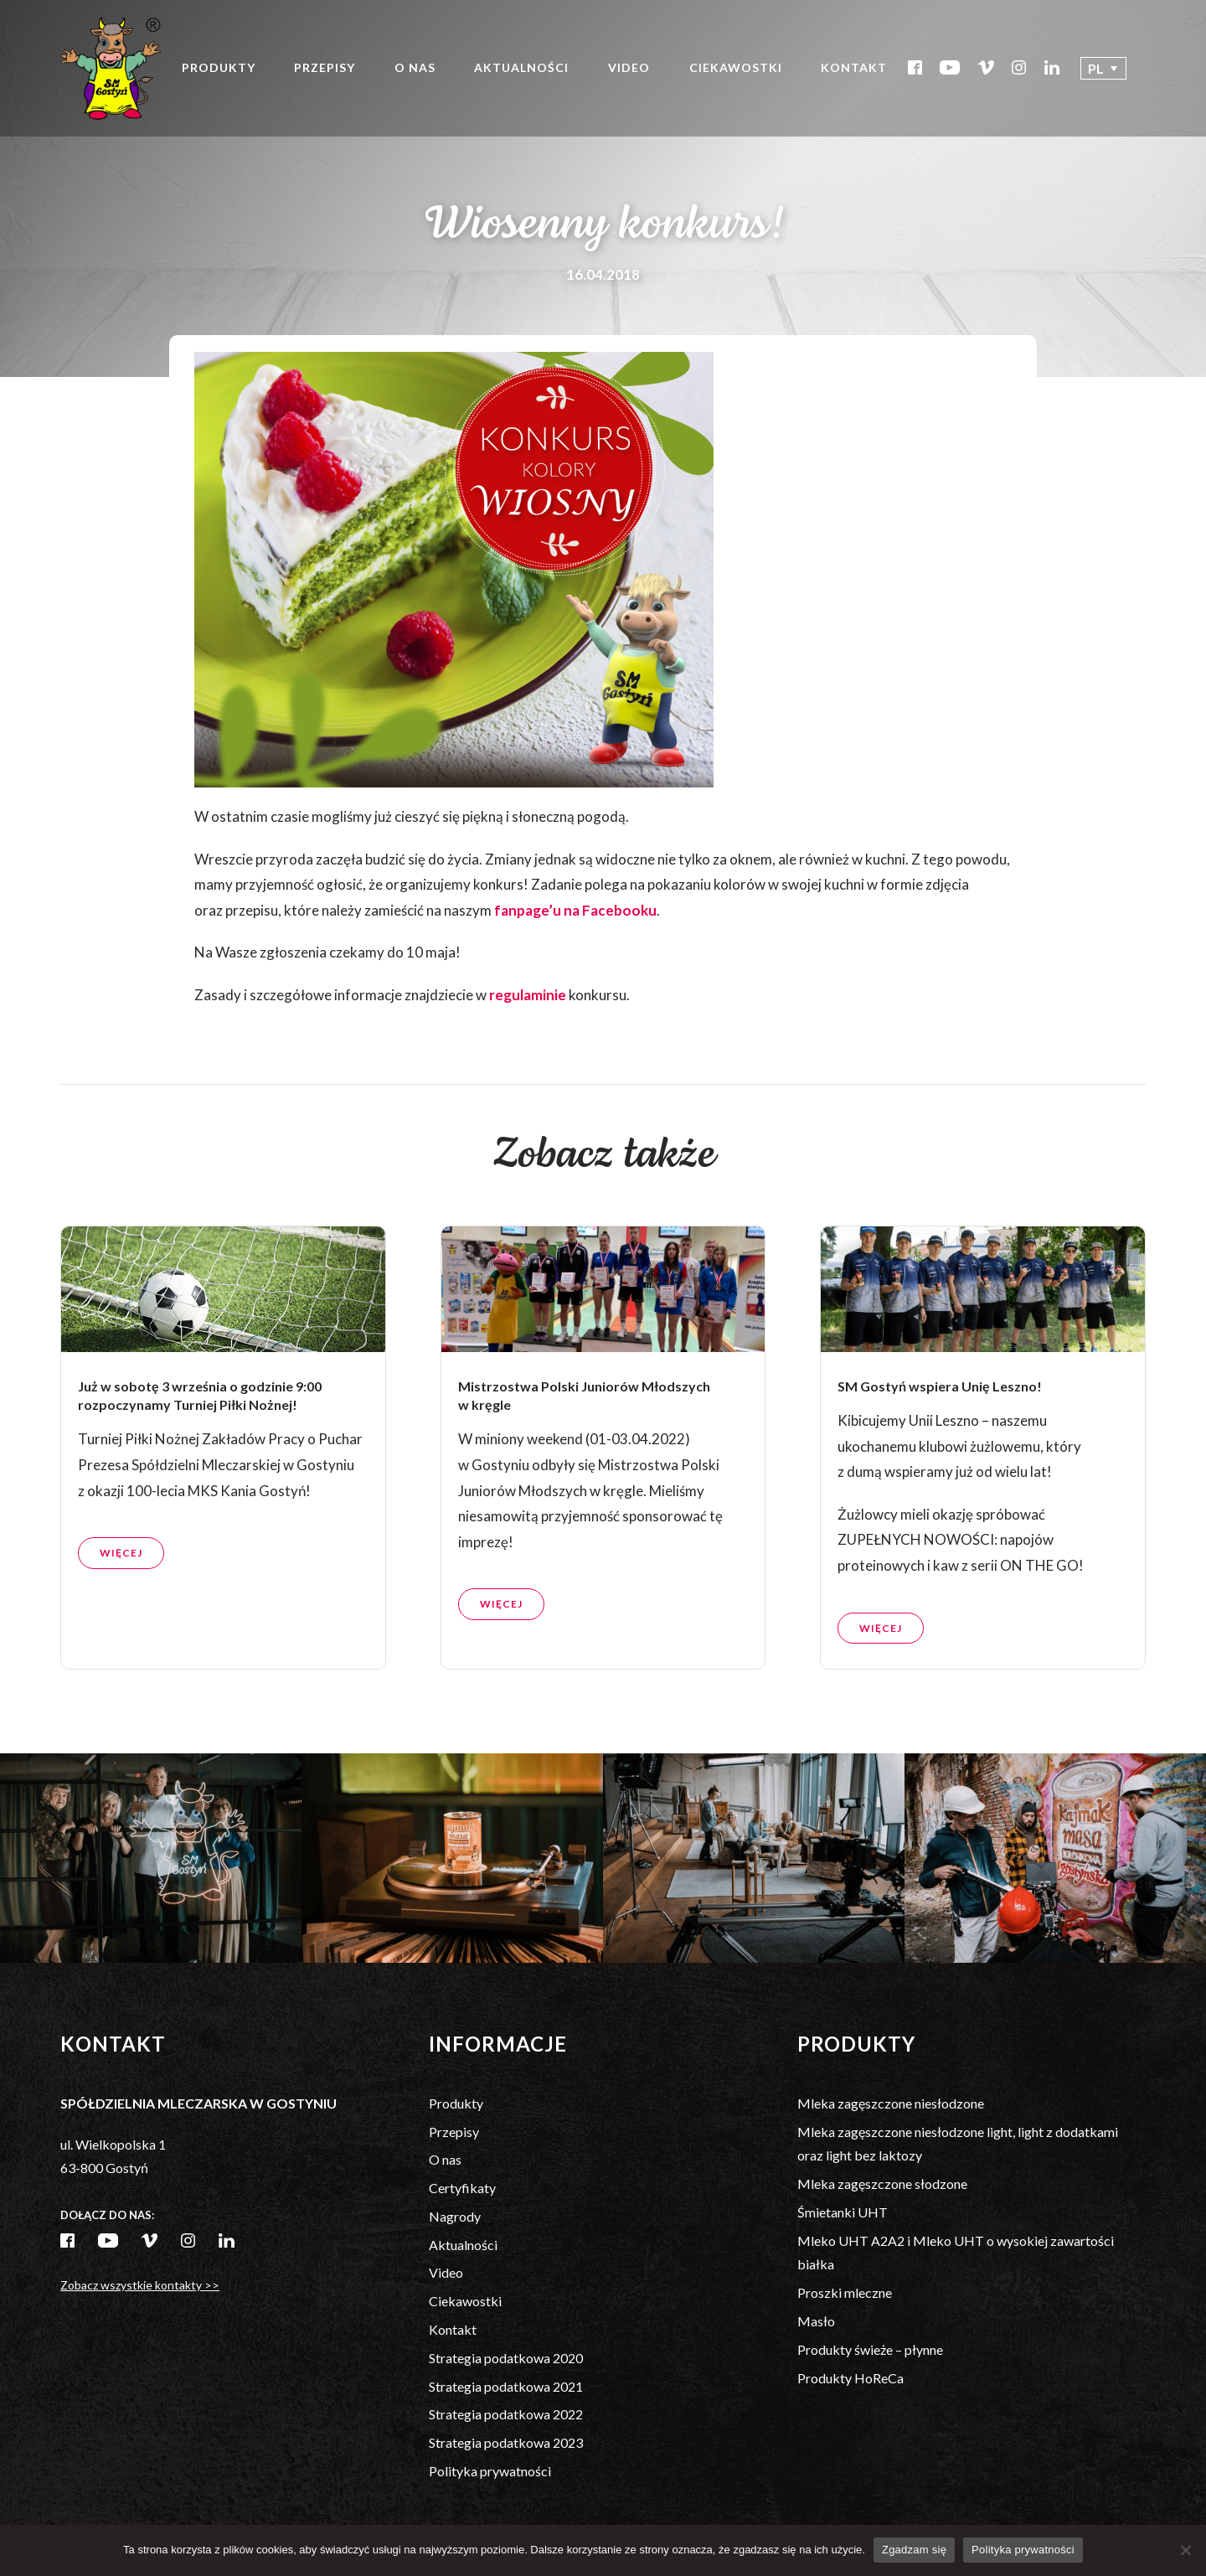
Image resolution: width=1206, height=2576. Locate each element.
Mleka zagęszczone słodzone (882, 2183)
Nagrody (455, 2216)
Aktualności (521, 67)
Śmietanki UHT (842, 2212)
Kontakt (854, 67)
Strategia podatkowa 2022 (506, 2414)
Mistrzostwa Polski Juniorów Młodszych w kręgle (584, 1476)
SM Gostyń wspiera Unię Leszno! (941, 1467)
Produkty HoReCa (850, 2378)
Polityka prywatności (490, 2471)
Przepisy (324, 67)
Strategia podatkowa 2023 (506, 2442)
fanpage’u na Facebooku (575, 910)
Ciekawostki (735, 67)
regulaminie (527, 995)
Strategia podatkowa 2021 (506, 2386)
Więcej (121, 1635)
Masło (816, 2321)
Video (629, 67)
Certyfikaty (462, 2188)
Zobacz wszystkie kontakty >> (139, 2285)
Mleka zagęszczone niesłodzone (890, 2103)
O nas (415, 67)
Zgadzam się (914, 2549)
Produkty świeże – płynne (870, 2349)
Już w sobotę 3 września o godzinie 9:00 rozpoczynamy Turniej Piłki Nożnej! (200, 1476)
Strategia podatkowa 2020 (506, 2358)
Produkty (218, 67)
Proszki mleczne (844, 2292)
